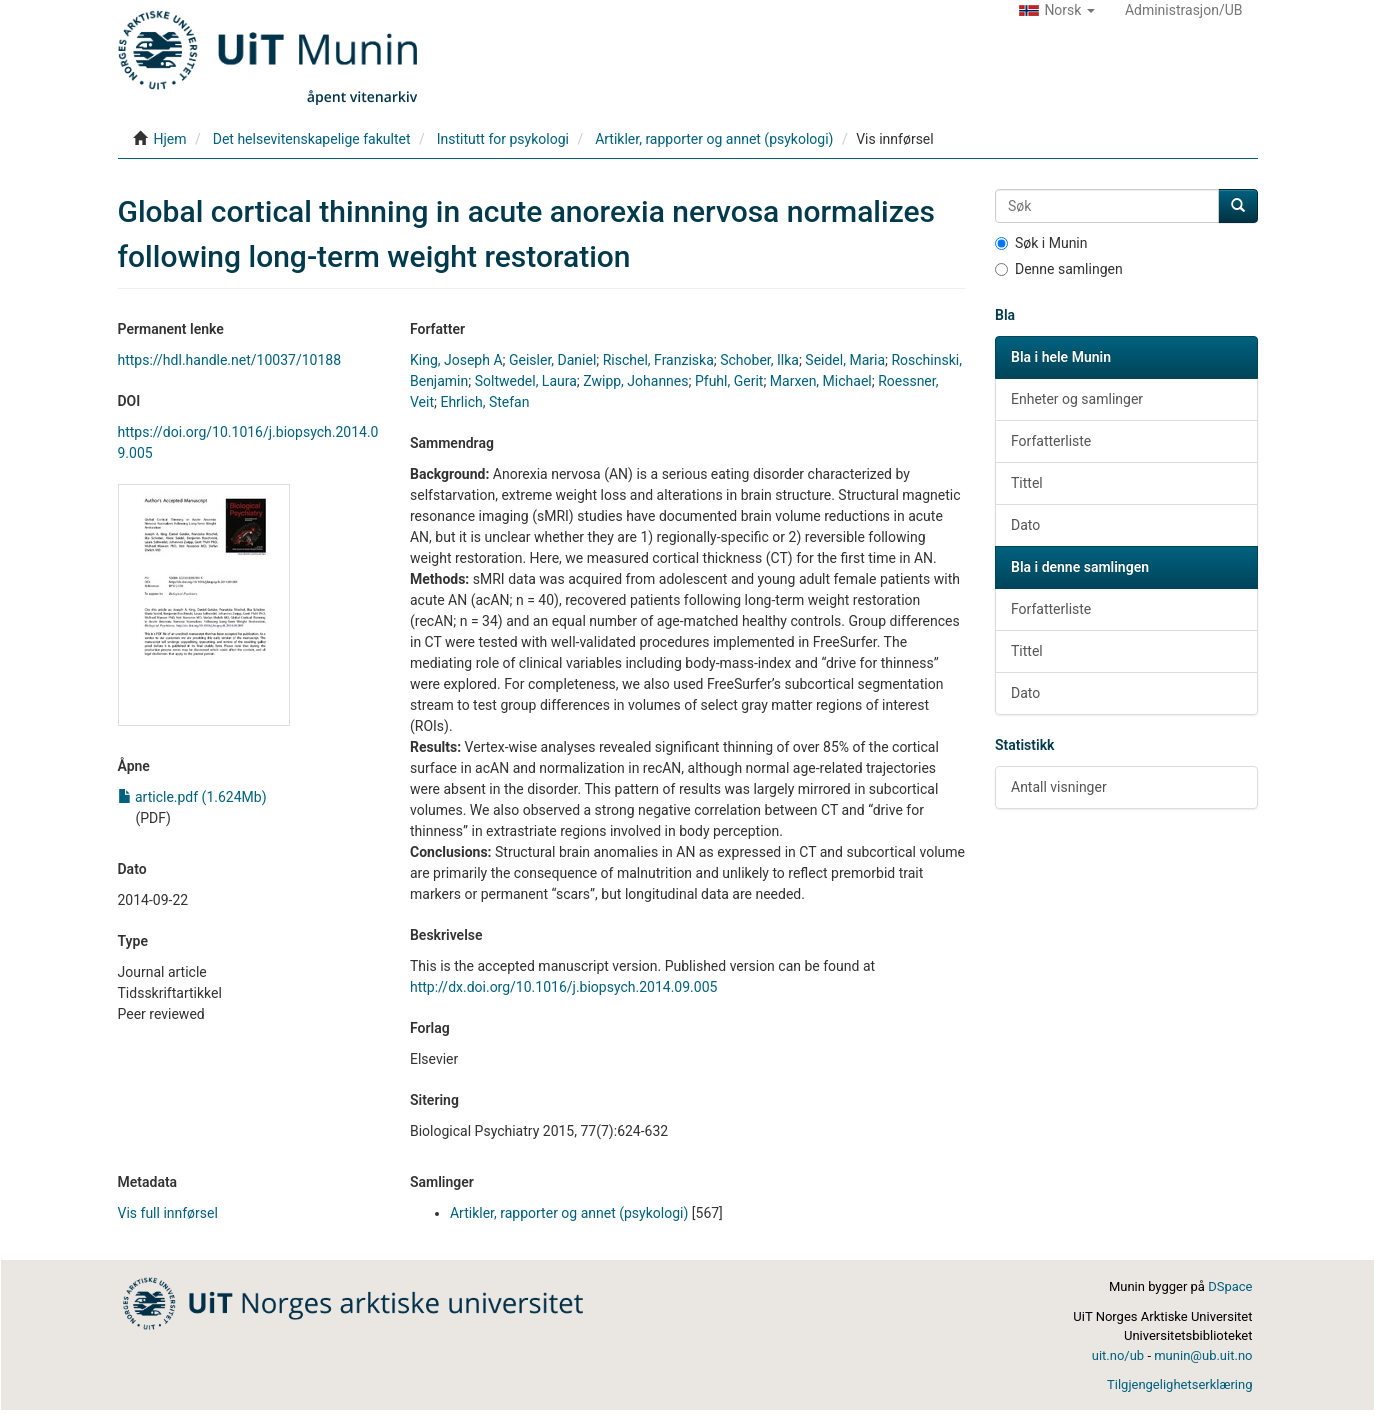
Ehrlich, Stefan (484, 402)
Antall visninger (1059, 787)
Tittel (1027, 483)
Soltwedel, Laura (526, 381)
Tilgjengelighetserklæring (1179, 1384)
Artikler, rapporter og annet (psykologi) (714, 139)
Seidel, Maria (845, 360)
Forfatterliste (1051, 441)
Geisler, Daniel (552, 360)
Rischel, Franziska (658, 360)
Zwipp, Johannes (635, 381)
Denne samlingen (1059, 269)
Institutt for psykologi (503, 139)
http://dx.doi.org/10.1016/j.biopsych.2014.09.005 (563, 987)
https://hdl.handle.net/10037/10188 (230, 360)
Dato (1025, 525)
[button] (1057, 10)
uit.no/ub (1118, 1355)
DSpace (1230, 1286)
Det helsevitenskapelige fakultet (312, 139)
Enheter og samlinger (1077, 399)
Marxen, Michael (821, 381)
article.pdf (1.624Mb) (192, 797)
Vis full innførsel (168, 1213)
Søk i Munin (1041, 243)
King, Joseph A (456, 360)
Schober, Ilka (759, 360)
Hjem (169, 139)
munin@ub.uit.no (1203, 1355)
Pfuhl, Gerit (729, 381)
